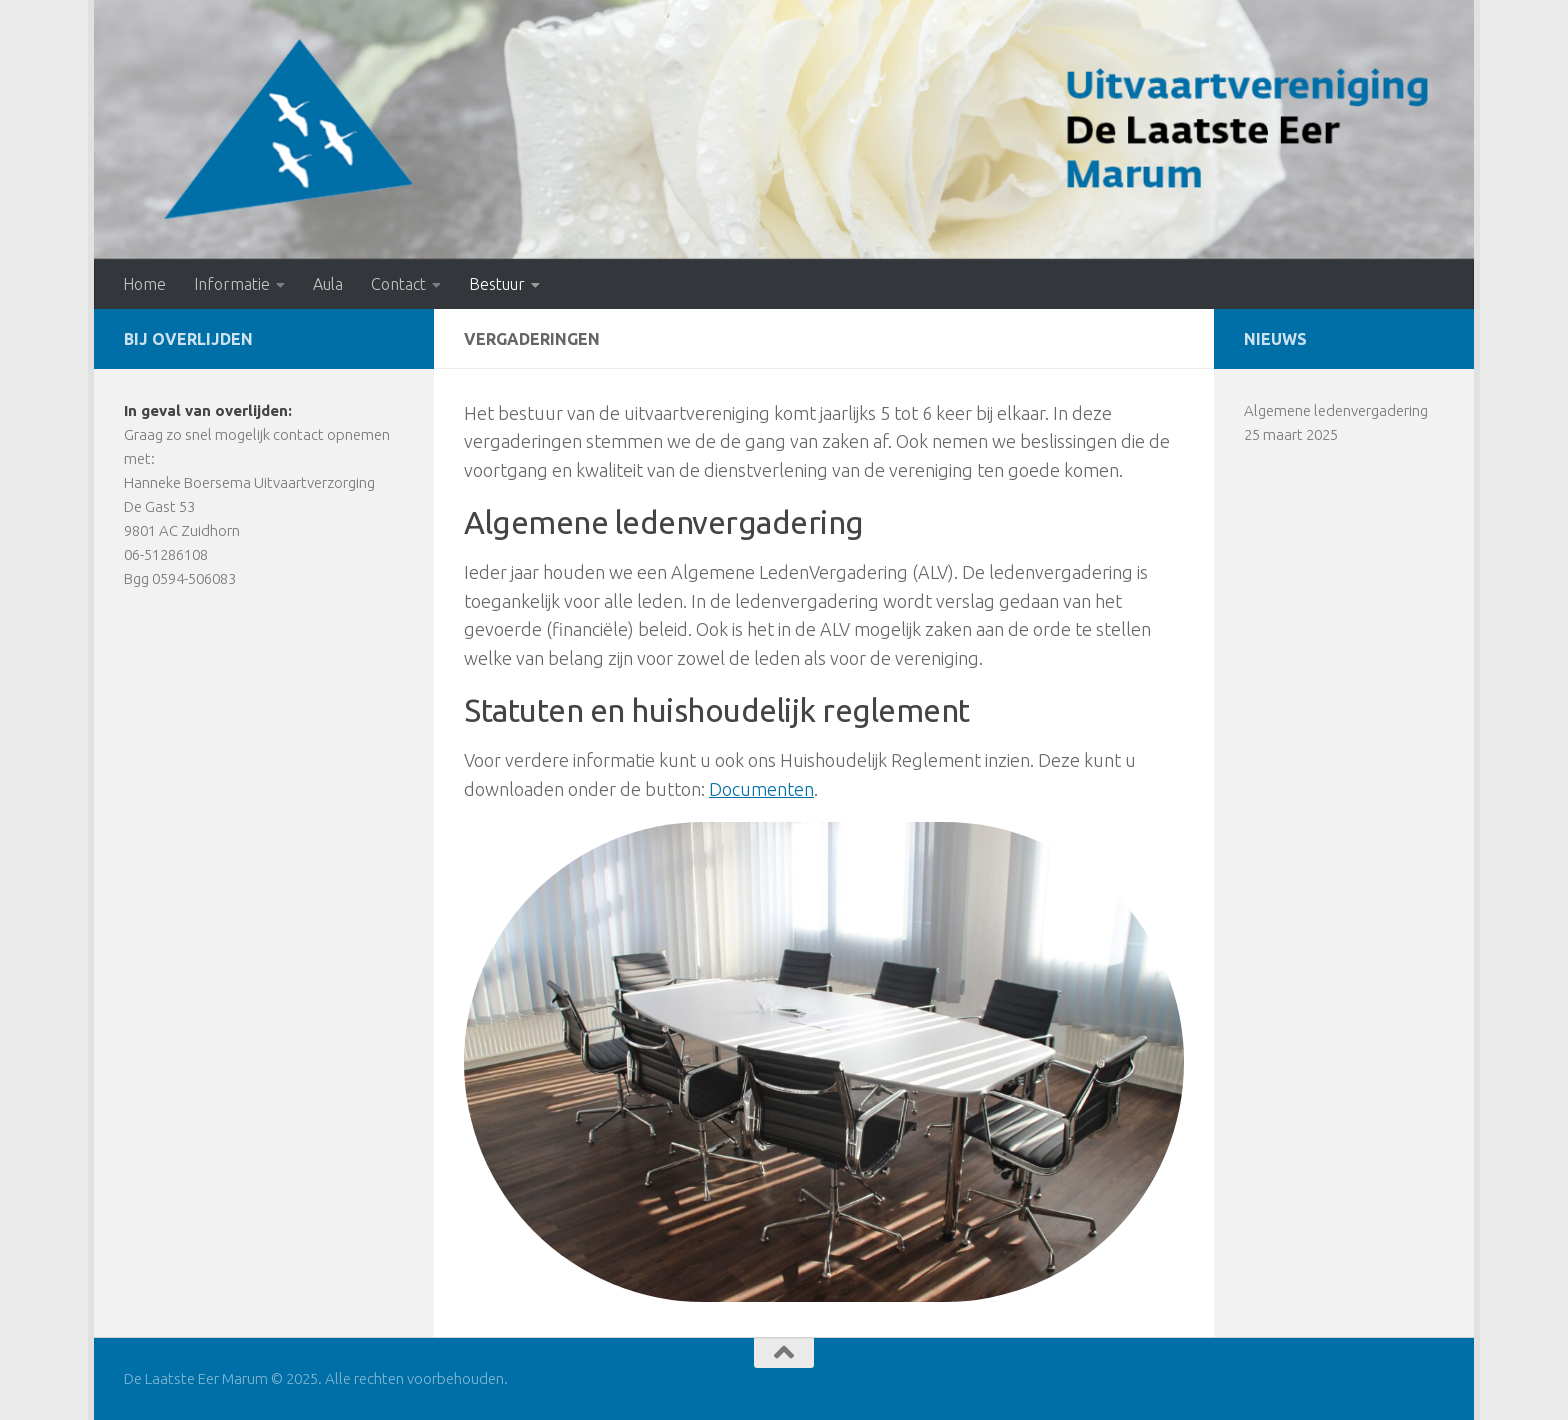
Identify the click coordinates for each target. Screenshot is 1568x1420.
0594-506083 (194, 578)
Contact (398, 284)
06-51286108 (166, 554)
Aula (328, 284)
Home (144, 284)
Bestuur (497, 284)
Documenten (761, 789)
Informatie (232, 284)
